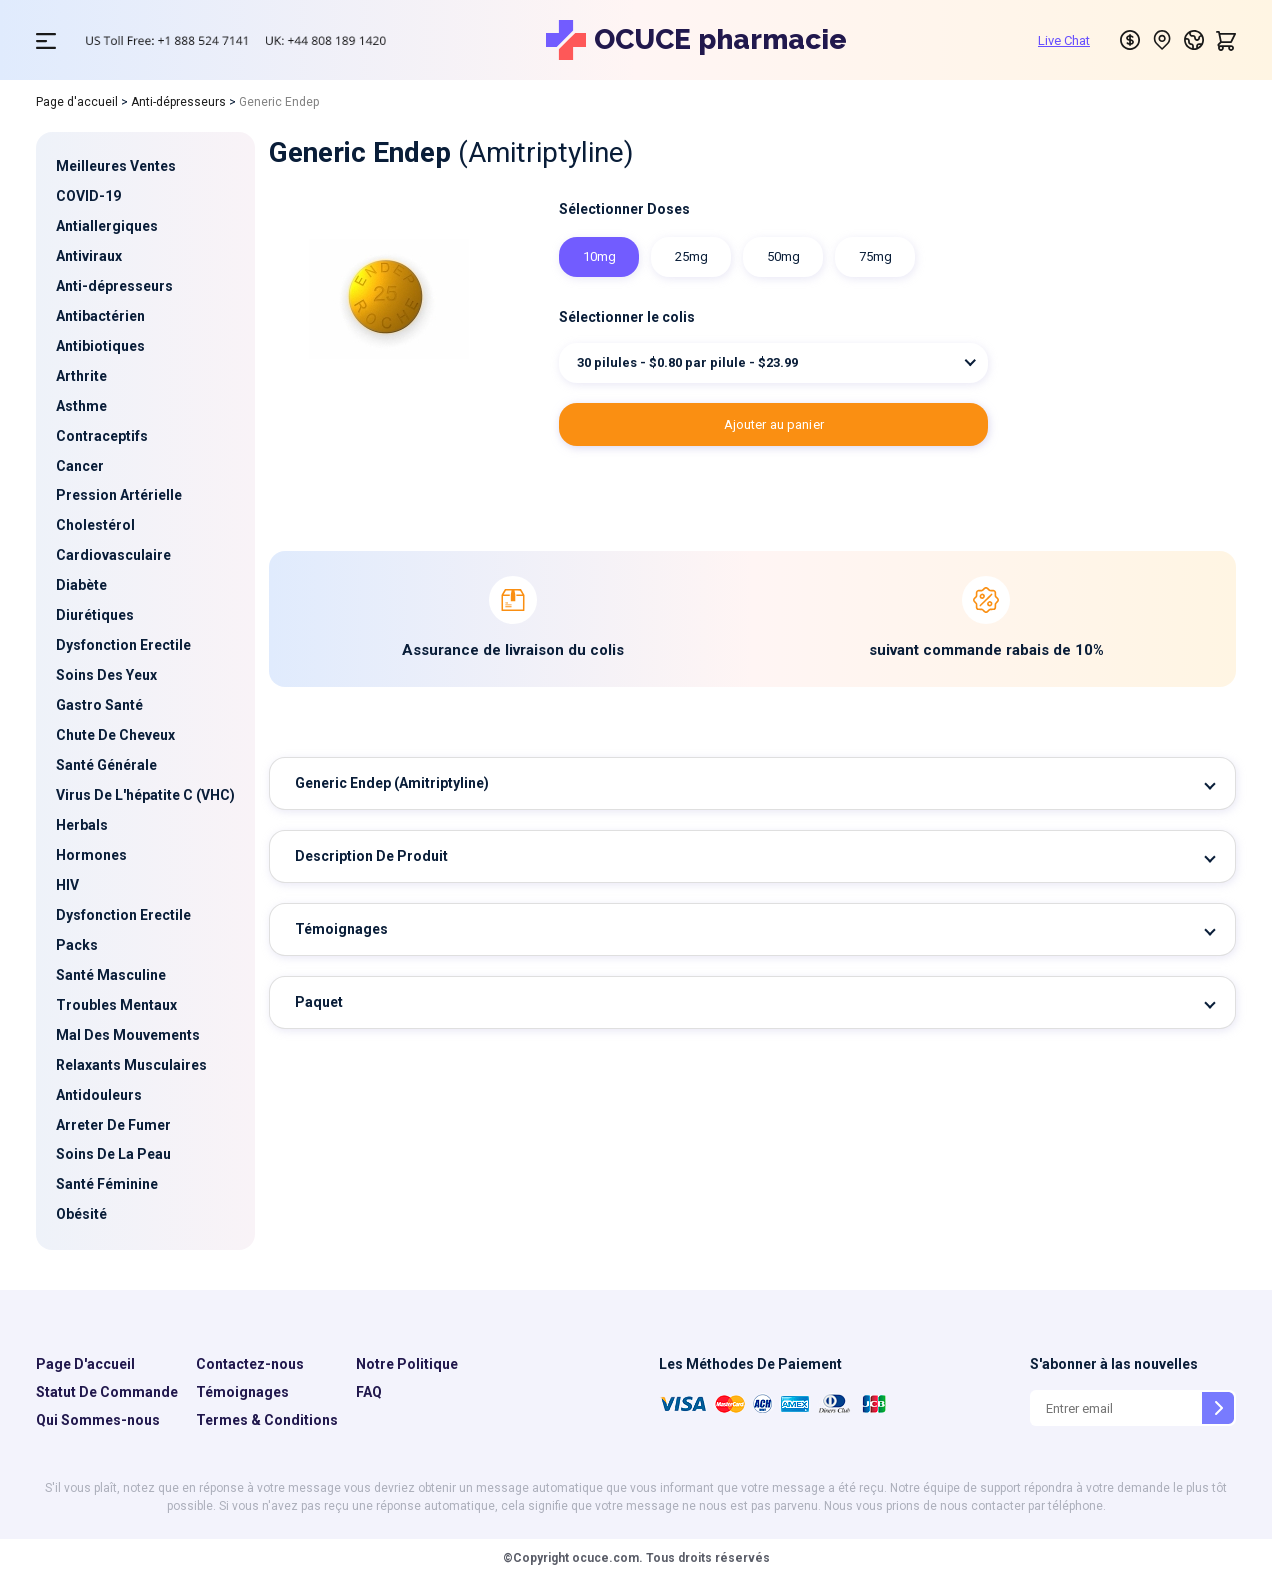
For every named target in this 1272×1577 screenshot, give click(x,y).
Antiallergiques (107, 226)
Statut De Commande (107, 1392)
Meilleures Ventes (116, 166)
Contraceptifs (102, 436)
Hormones (91, 855)
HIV (67, 885)
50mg (783, 256)
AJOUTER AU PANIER (774, 424)
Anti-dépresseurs (178, 102)
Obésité (81, 1214)
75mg (875, 256)
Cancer (80, 466)
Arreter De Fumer (113, 1125)
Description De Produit (371, 856)
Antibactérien (100, 316)
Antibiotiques (100, 346)
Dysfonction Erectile (123, 645)
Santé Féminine (107, 1184)
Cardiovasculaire (113, 555)
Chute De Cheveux (115, 735)
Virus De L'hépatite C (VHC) (145, 795)
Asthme (81, 406)
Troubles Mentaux (116, 1005)
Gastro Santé (99, 705)
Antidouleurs (99, 1095)
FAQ (369, 1392)
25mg (691, 256)
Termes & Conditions (267, 1420)
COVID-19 (88, 196)
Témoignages (341, 929)
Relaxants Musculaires (131, 1065)
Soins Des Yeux (106, 675)
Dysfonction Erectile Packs (123, 930)
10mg (599, 256)
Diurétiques (95, 615)
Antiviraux (89, 256)
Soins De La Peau (113, 1154)
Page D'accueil (85, 1364)
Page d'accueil (77, 102)
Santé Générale (106, 765)
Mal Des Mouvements (128, 1035)
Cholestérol (95, 525)
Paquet (319, 1002)
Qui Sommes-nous (98, 1420)
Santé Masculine (111, 975)
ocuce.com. (606, 1558)
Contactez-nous (250, 1364)
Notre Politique (407, 1364)
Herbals (82, 825)
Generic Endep (392, 783)
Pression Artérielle (119, 495)
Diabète (81, 585)
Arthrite (81, 376)
